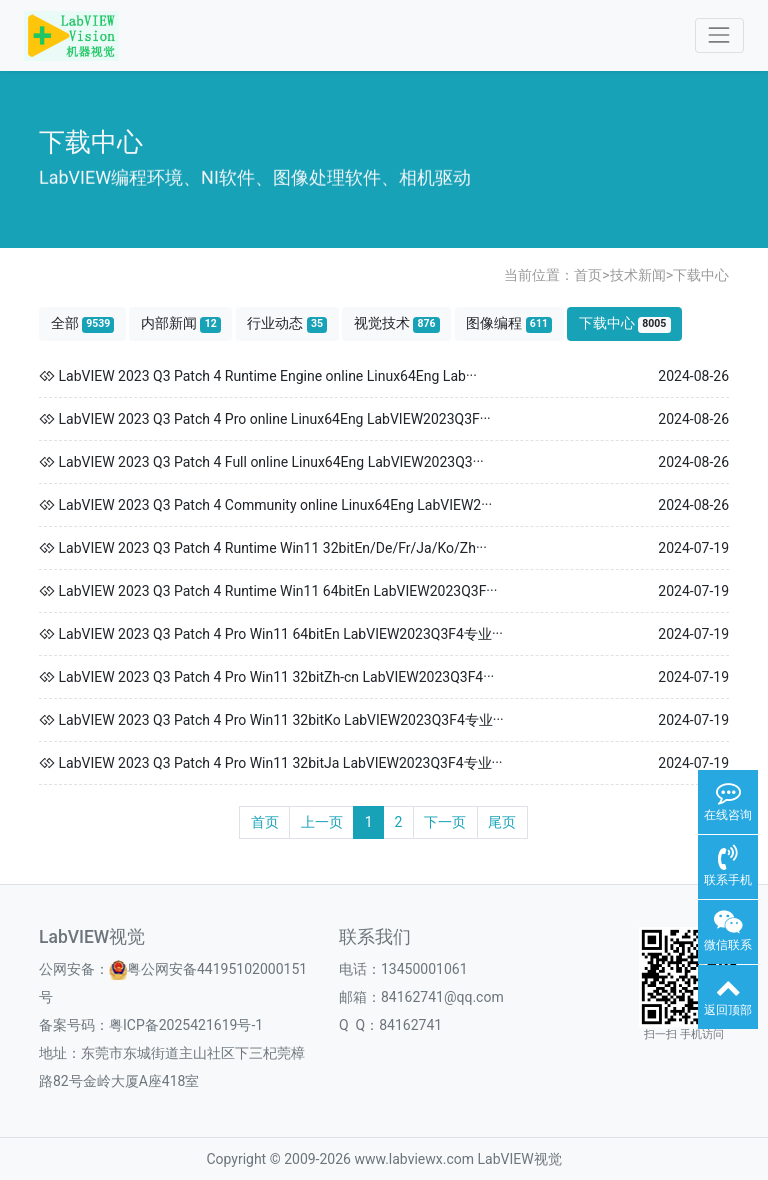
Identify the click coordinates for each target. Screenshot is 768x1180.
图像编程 (509, 323)
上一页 (322, 822)
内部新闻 (181, 323)
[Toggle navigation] (719, 35)
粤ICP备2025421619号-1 (186, 1025)
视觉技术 (397, 323)
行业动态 (287, 323)
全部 (83, 323)
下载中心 (701, 275)
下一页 (445, 822)
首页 (588, 275)
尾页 (502, 822)
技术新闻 (638, 275)
